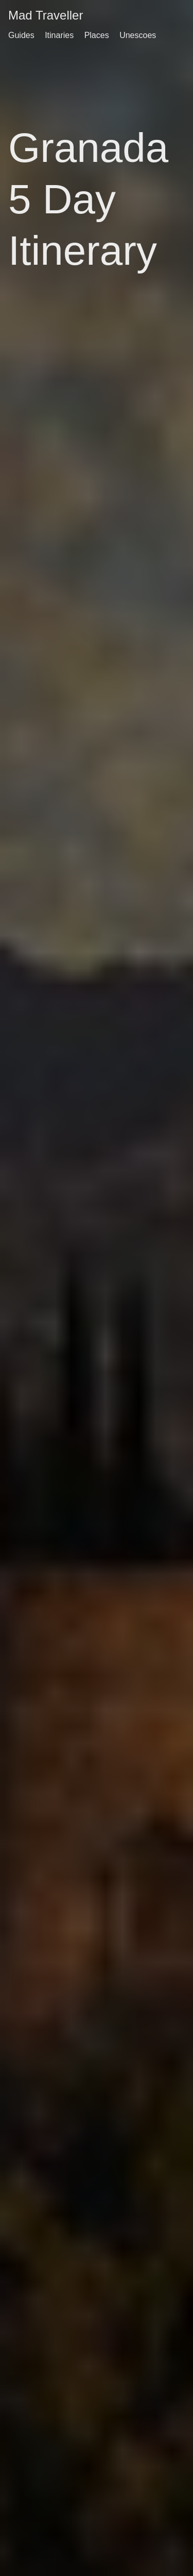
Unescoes (137, 35)
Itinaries (59, 35)
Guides (21, 35)
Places (96, 35)
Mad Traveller (45, 15)
